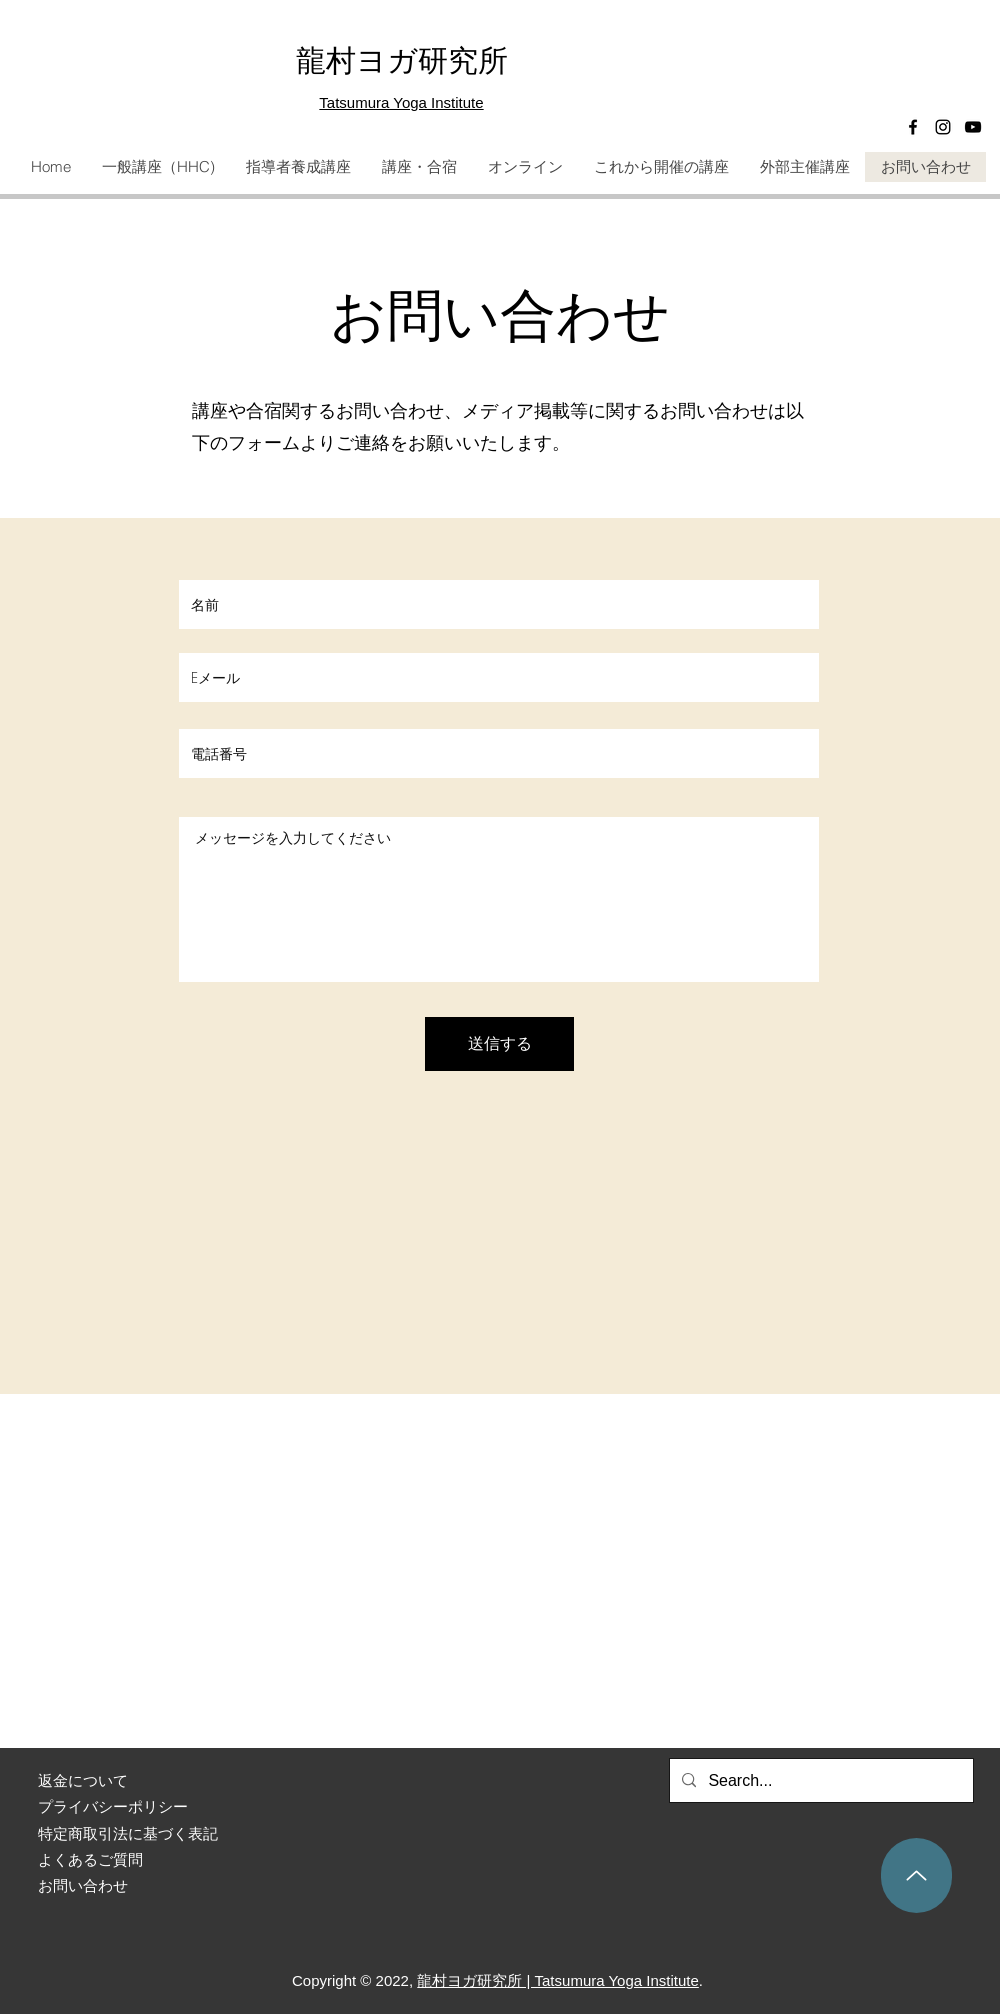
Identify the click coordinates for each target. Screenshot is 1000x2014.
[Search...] (819, 1781)
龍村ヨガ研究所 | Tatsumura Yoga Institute (558, 1980)
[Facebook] (913, 127)
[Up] (916, 1875)
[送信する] (499, 1044)
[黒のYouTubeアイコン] (973, 127)
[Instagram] (943, 127)
